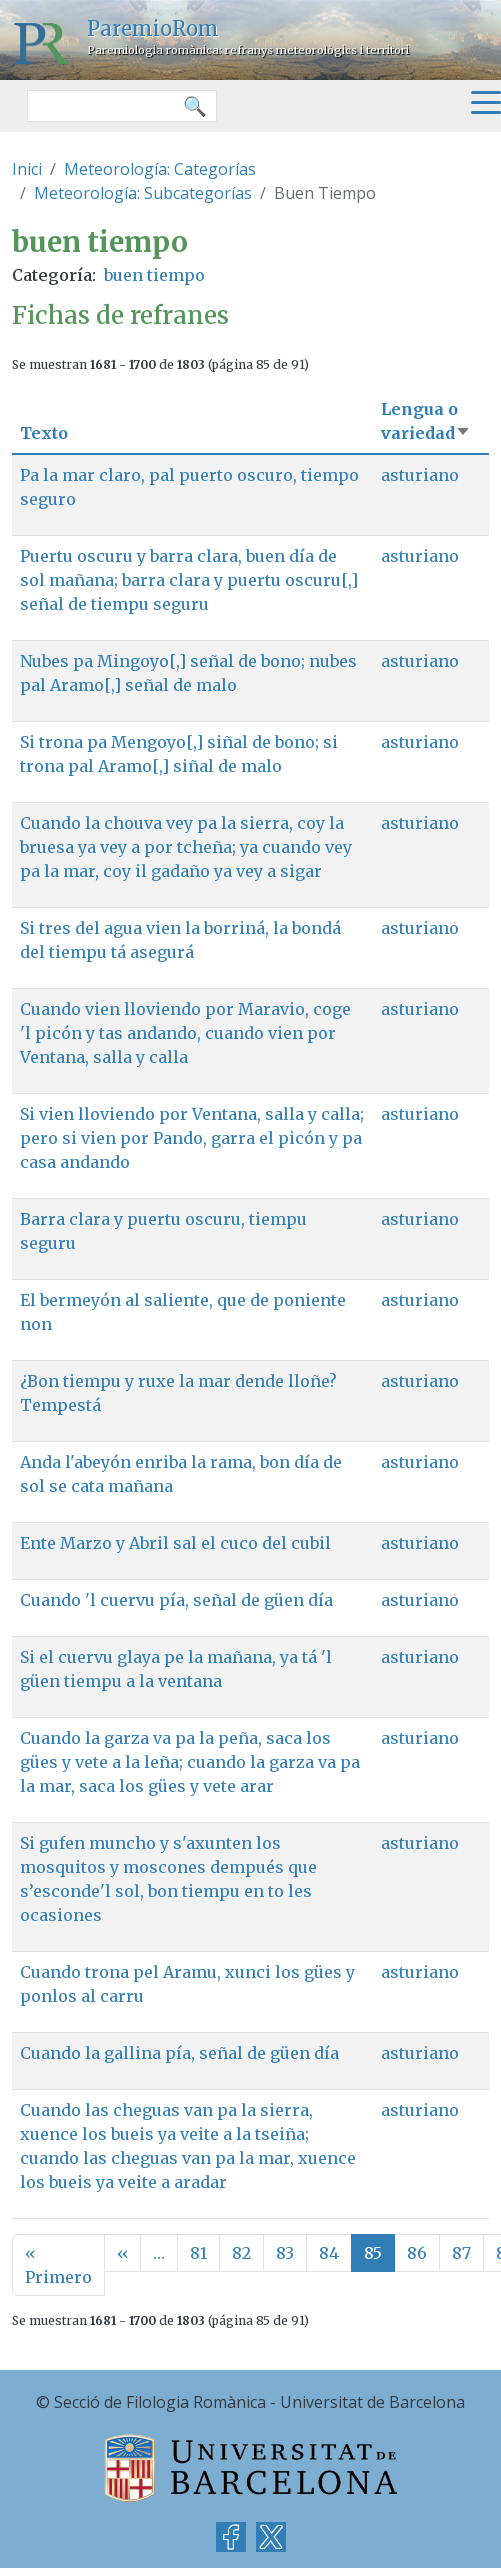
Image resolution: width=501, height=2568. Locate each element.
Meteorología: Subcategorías (143, 193)
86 (417, 2253)
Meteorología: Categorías (160, 169)
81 (198, 2253)
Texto (44, 433)
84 (329, 2253)
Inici (27, 169)
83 (285, 2253)
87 (461, 2253)
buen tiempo (154, 275)
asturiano (420, 475)
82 (241, 2253)
